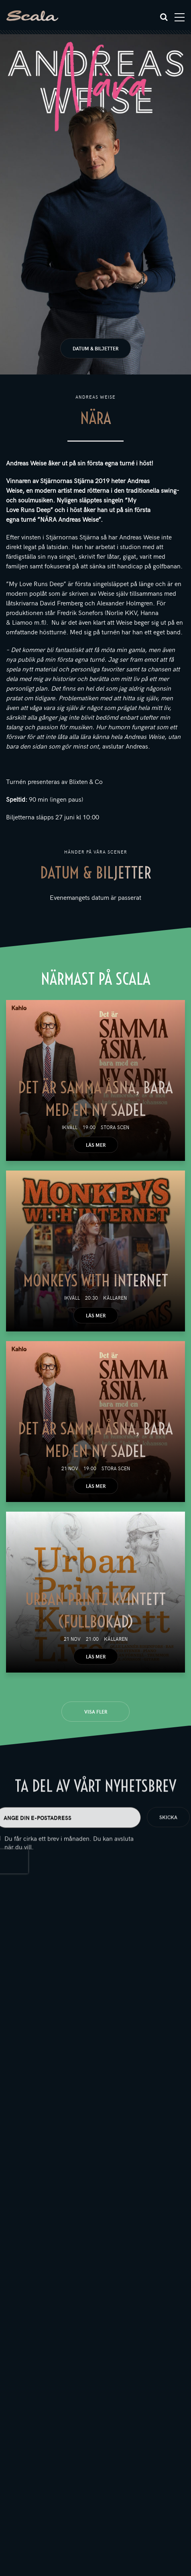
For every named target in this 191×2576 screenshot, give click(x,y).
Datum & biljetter (95, 348)
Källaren (115, 1297)
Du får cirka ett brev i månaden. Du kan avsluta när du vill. (69, 1860)
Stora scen (115, 1127)
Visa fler (95, 1711)
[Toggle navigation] (180, 17)
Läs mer (96, 1145)
